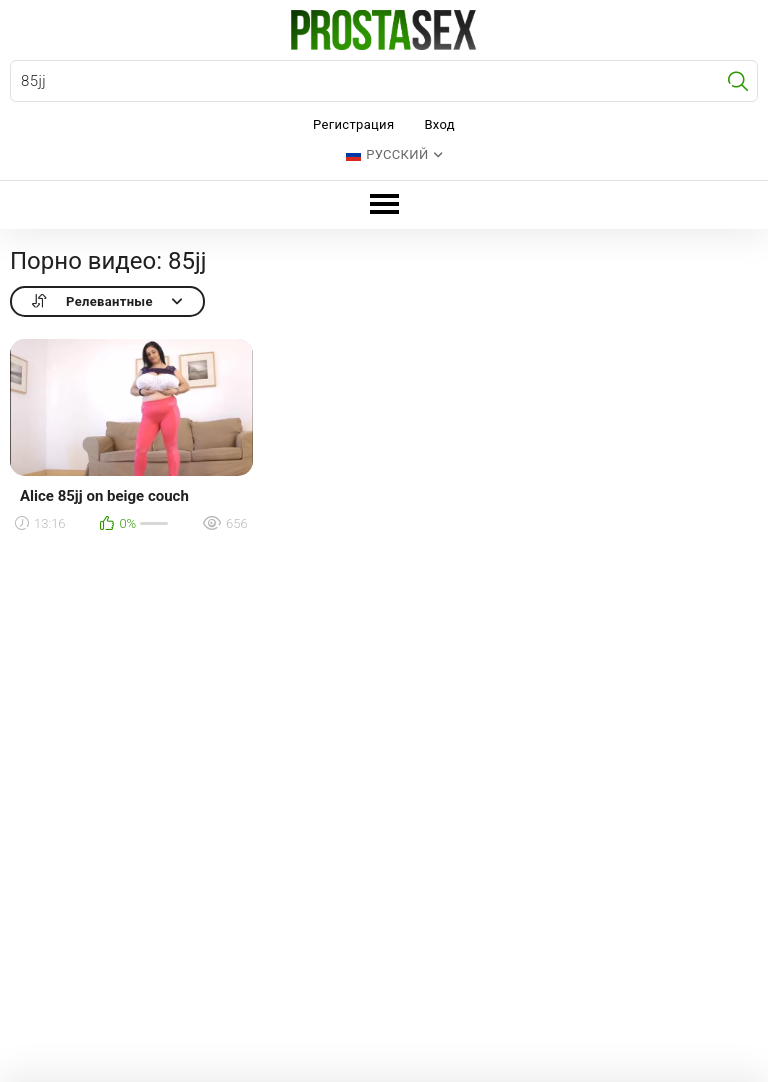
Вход (439, 124)
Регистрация (353, 124)
